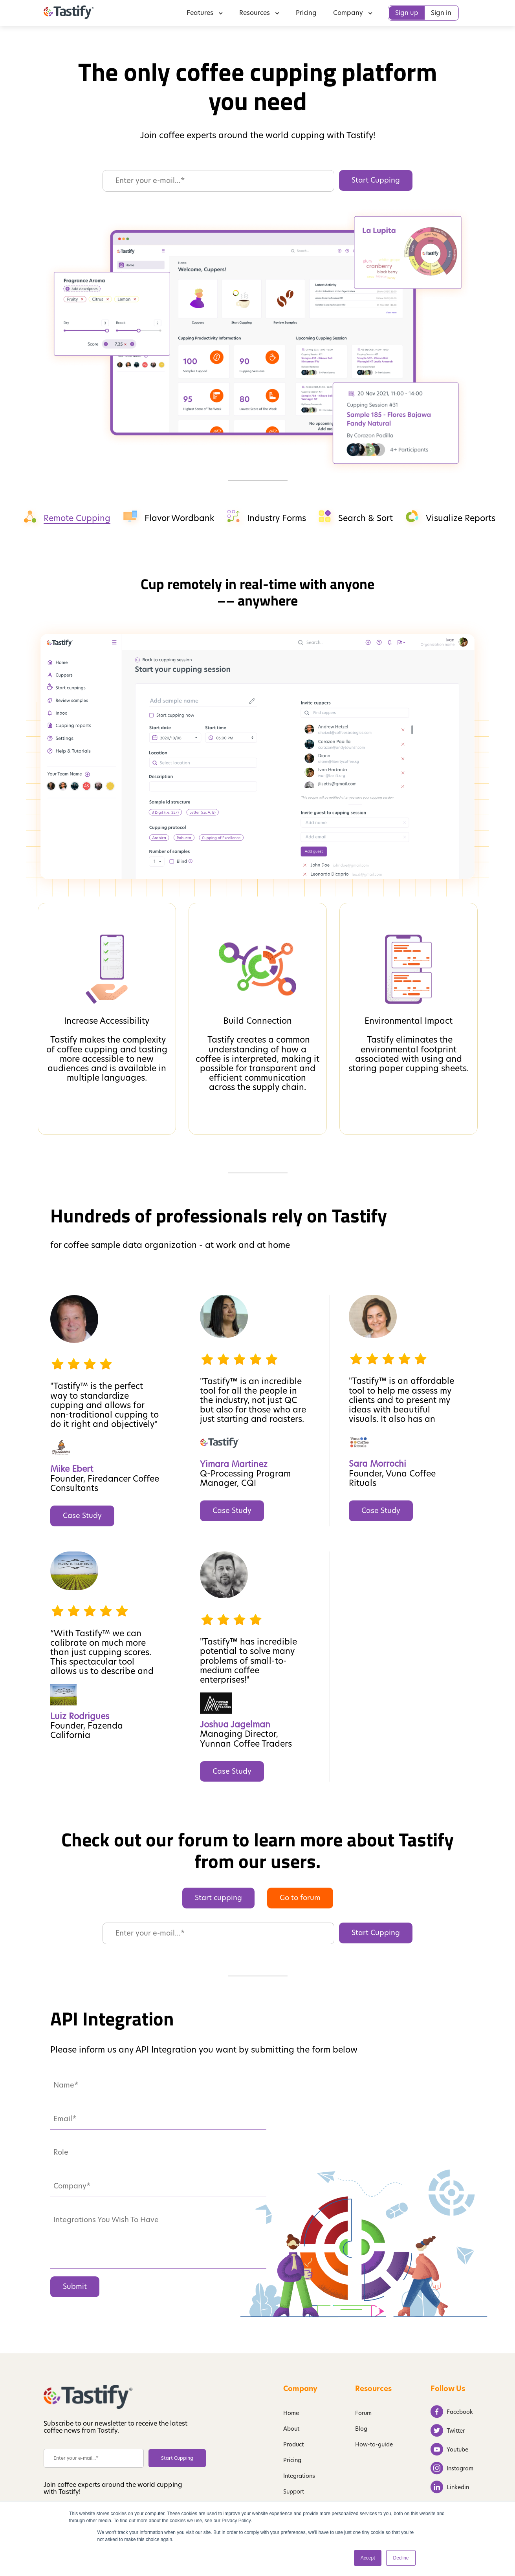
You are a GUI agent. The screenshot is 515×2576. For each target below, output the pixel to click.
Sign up (406, 12)
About (291, 2429)
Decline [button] (401, 2558)
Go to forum (300, 1898)
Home (291, 2413)
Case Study (82, 1515)
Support (293, 2492)
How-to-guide (374, 2444)
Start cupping (218, 1898)
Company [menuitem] (352, 12)
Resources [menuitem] (259, 12)
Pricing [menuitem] (306, 12)
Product (293, 2444)
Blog (361, 2429)
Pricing (292, 2460)
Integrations (299, 2476)
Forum (363, 2413)
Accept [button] (368, 2558)
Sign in (441, 12)
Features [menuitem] (205, 12)
